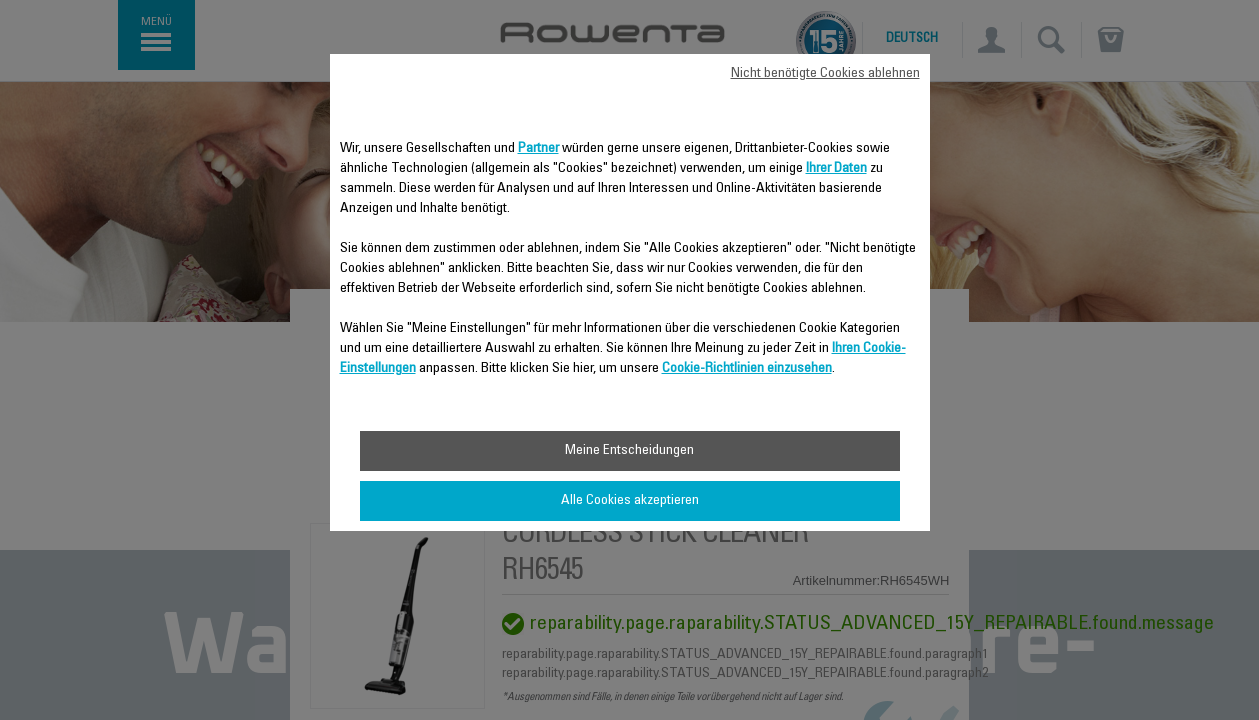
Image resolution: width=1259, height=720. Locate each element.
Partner (538, 149)
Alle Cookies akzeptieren (630, 501)
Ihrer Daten (836, 169)
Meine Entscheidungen (629, 451)
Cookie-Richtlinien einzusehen (747, 369)
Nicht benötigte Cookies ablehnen (825, 74)
